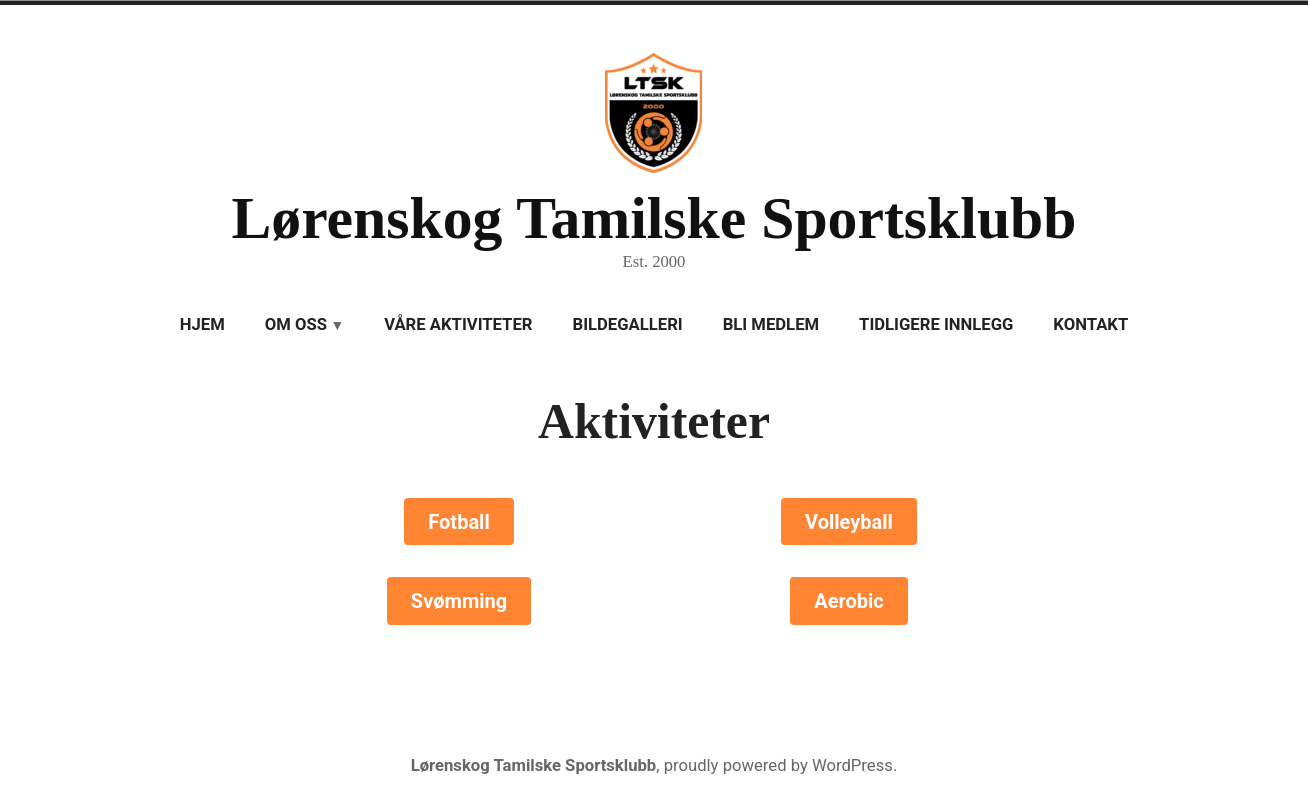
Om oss (296, 324)
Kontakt (1090, 324)
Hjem (202, 324)
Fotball (458, 522)
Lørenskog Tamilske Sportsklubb (653, 218)
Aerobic (849, 601)
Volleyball (849, 522)
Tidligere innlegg (936, 324)
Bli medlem (771, 324)
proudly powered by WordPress (778, 765)
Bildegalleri (628, 324)
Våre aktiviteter (458, 324)
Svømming (459, 601)
